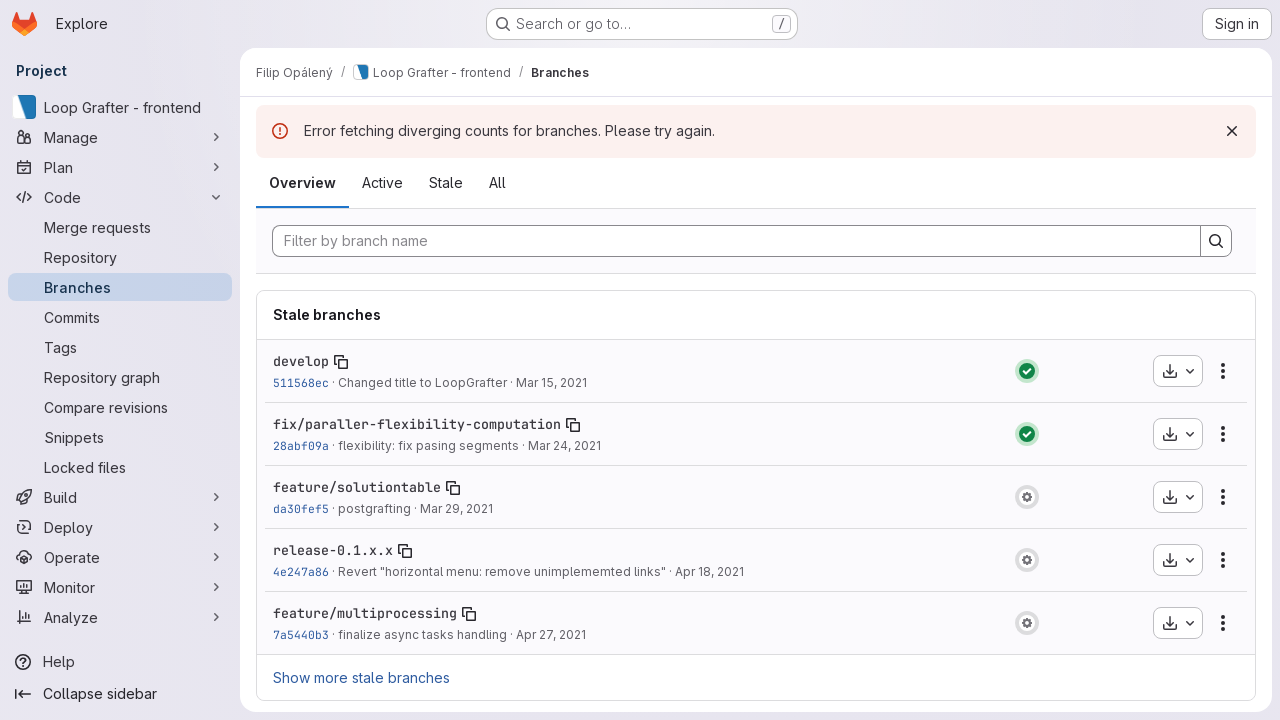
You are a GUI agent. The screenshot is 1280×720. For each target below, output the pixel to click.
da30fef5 (301, 508)
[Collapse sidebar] (120, 694)
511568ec (301, 382)
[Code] (120, 197)
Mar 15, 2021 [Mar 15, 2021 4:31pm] (551, 382)
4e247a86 (301, 571)
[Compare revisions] (120, 407)
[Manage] (120, 137)
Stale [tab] (446, 182)
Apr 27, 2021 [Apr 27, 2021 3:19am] (551, 634)
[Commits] (120, 317)
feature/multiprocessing (365, 613)
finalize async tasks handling (422, 634)
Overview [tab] (302, 182)
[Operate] (120, 557)
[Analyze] (120, 617)
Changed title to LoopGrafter (422, 382)
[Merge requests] (120, 227)
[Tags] (120, 347)
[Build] (120, 497)
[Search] (1216, 241)
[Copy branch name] (341, 362)
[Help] (120, 662)
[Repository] (120, 257)
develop (301, 361)
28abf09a (301, 445)
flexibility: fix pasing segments (428, 445)
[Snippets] (120, 437)
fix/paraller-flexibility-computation (417, 424)
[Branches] (120, 287)
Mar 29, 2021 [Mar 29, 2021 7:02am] (456, 508)
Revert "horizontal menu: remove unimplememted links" (502, 571)
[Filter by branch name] (736, 241)
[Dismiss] (1232, 131)
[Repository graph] (120, 377)
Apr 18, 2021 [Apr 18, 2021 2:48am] (709, 571)
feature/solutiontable (357, 487)
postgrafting (374, 508)
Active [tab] (382, 182)
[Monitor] (120, 587)
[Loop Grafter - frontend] (120, 107)
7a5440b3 (301, 634)
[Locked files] (120, 467)
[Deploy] (120, 527)
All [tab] (497, 182)
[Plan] (120, 167)
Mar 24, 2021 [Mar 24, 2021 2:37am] (564, 445)
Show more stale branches (361, 677)
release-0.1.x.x (333, 550)
